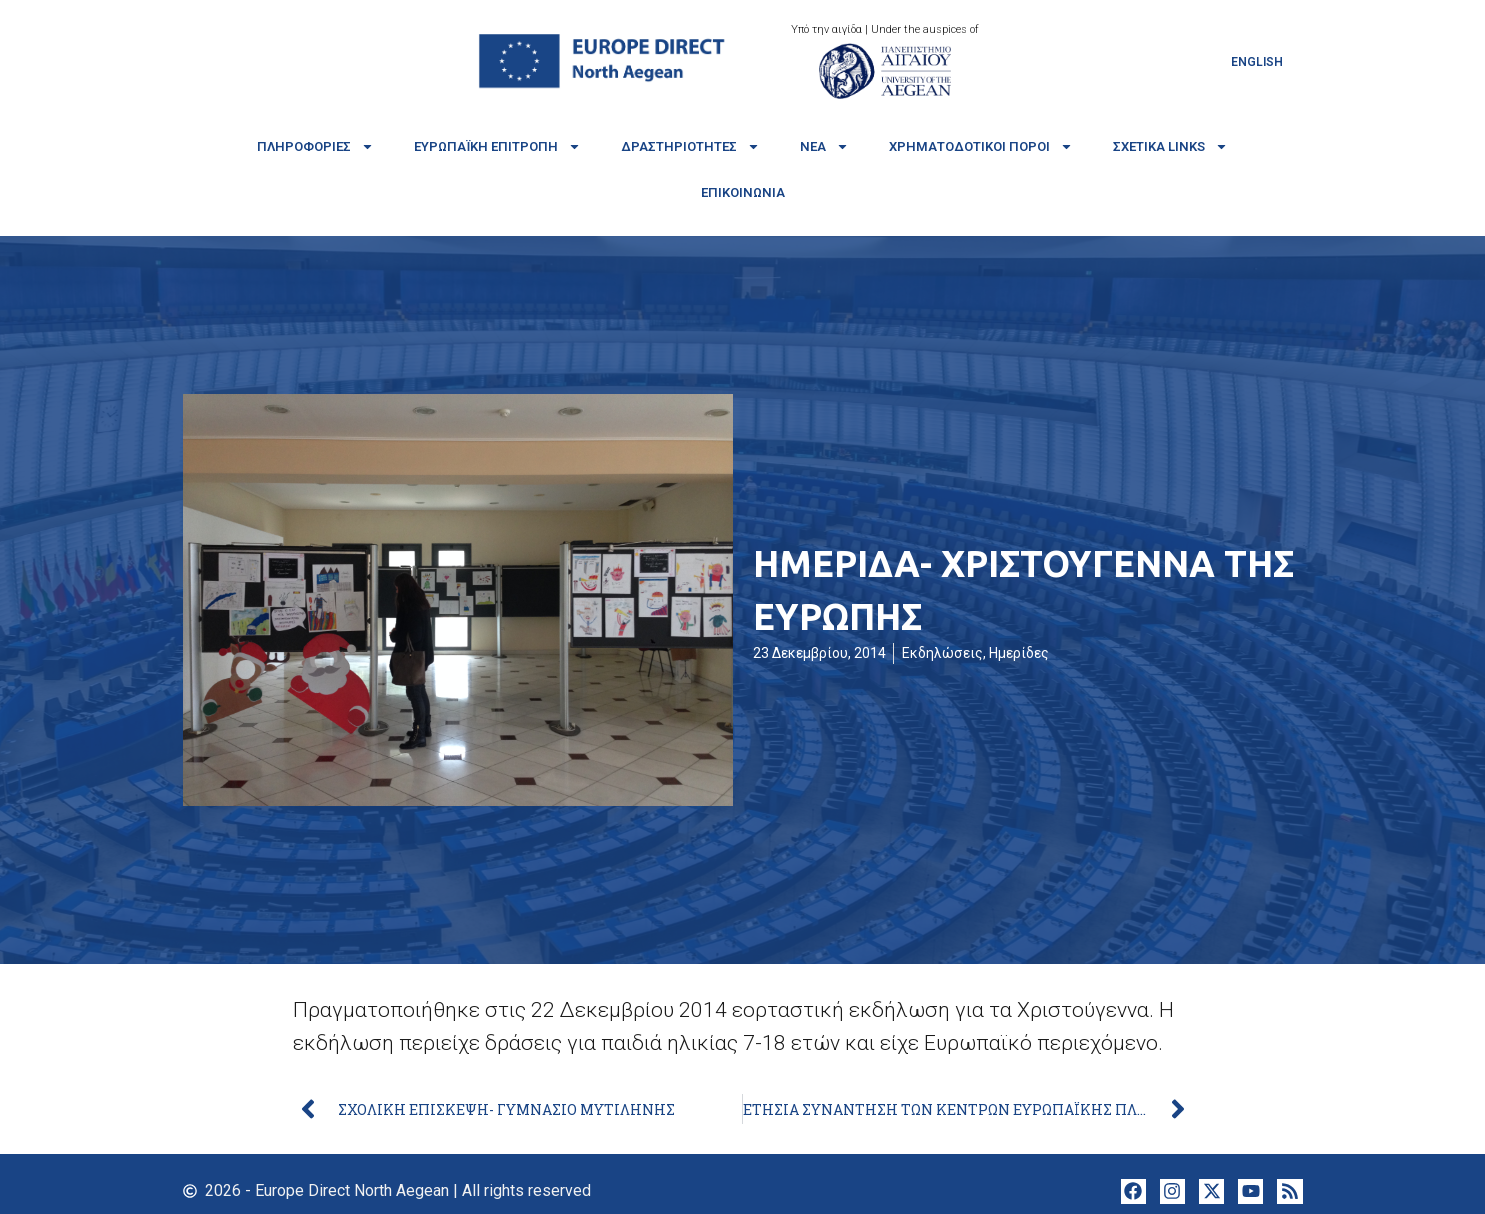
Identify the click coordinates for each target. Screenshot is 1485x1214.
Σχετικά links (1170, 146)
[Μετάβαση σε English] (1257, 62)
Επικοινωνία (743, 192)
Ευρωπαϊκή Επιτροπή (497, 146)
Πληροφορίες (315, 146)
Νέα (824, 146)
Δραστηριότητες (690, 146)
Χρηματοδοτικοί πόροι (981, 146)
